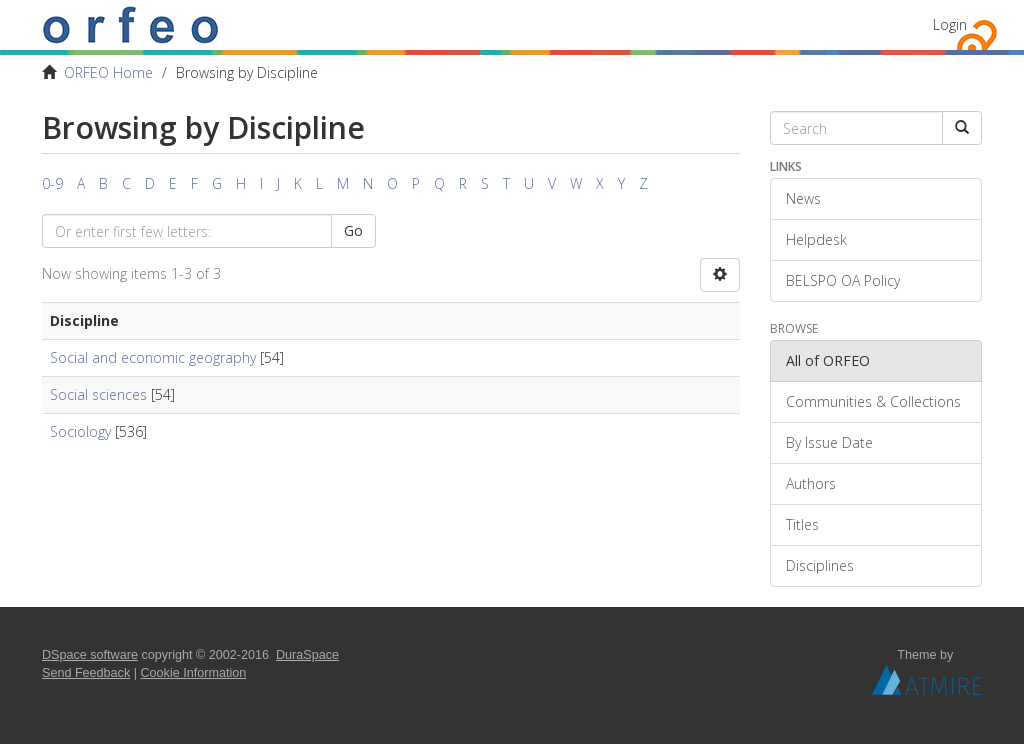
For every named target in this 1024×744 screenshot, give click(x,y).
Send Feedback (86, 673)
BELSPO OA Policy (843, 280)
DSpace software (90, 655)
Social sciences (98, 394)
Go (353, 230)
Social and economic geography (153, 357)
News (803, 198)
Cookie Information (194, 673)
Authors (811, 483)
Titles (802, 524)
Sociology (80, 431)
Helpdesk (816, 239)
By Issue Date (829, 442)
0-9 (52, 183)
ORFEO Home (108, 72)
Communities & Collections (873, 401)
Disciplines (820, 565)
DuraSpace (307, 655)
